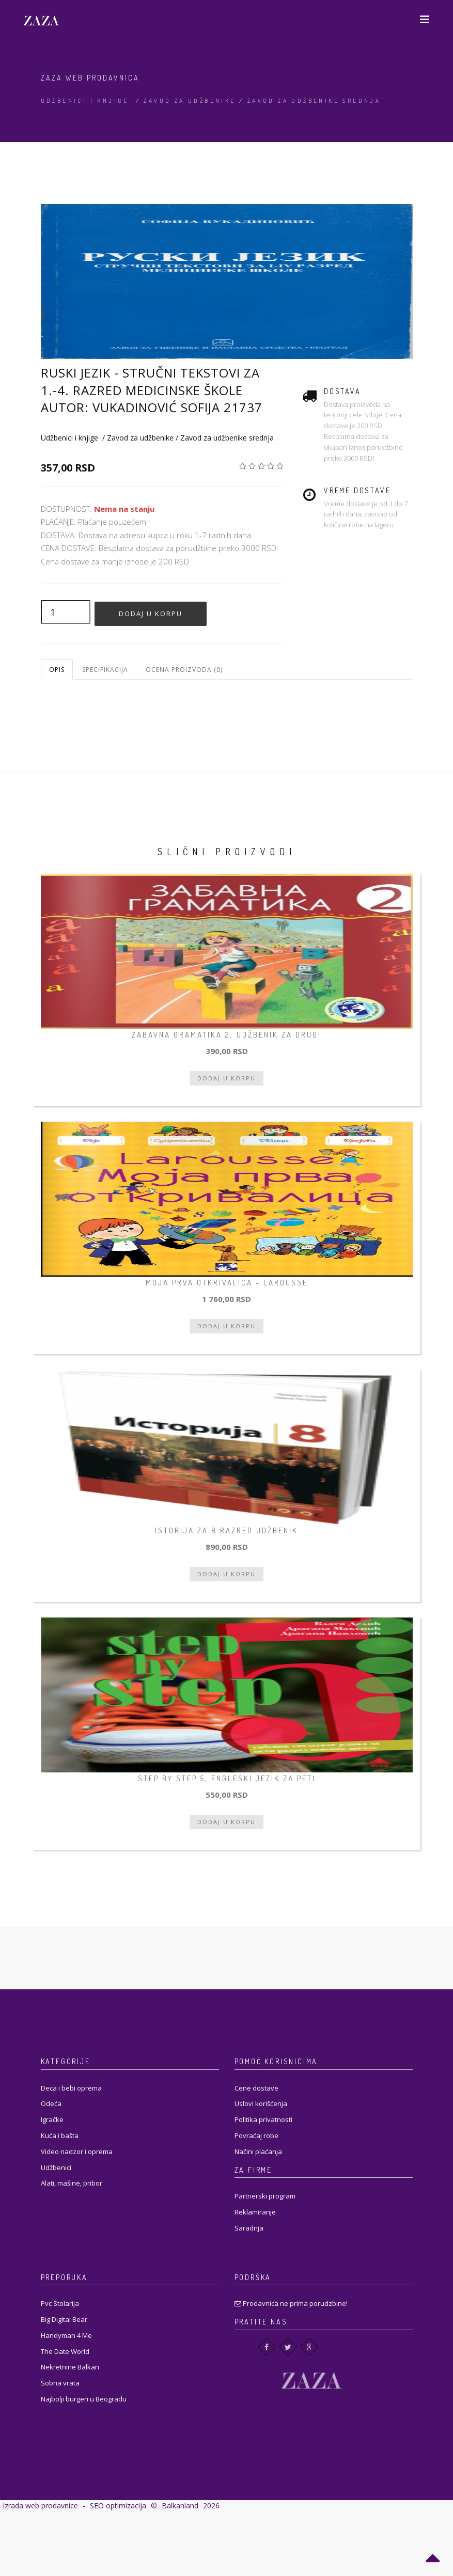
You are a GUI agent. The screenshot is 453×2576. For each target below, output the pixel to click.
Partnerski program (265, 2196)
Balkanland (180, 2505)
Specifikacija (105, 669)
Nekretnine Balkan (70, 2366)
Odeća (51, 2103)
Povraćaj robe (256, 2135)
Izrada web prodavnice (40, 2505)
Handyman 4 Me (66, 2335)
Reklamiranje (255, 2212)
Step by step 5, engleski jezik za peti (227, 1778)
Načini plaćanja (258, 2151)
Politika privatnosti (263, 2119)
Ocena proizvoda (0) (184, 669)
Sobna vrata (60, 2382)
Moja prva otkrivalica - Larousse (227, 1282)
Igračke (52, 2119)
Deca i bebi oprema (71, 2088)
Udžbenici (56, 2167)
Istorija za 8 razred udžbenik (226, 1530)
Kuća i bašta (60, 2135)
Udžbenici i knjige (85, 100)
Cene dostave (256, 2088)
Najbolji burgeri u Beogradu (84, 2399)
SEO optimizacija (118, 2505)
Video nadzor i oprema (77, 2151)
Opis (57, 669)
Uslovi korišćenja (261, 2103)
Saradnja (249, 2228)
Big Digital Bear (64, 2319)
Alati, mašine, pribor (71, 2183)
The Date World (65, 2351)
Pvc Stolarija (60, 2303)
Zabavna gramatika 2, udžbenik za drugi (226, 1035)
